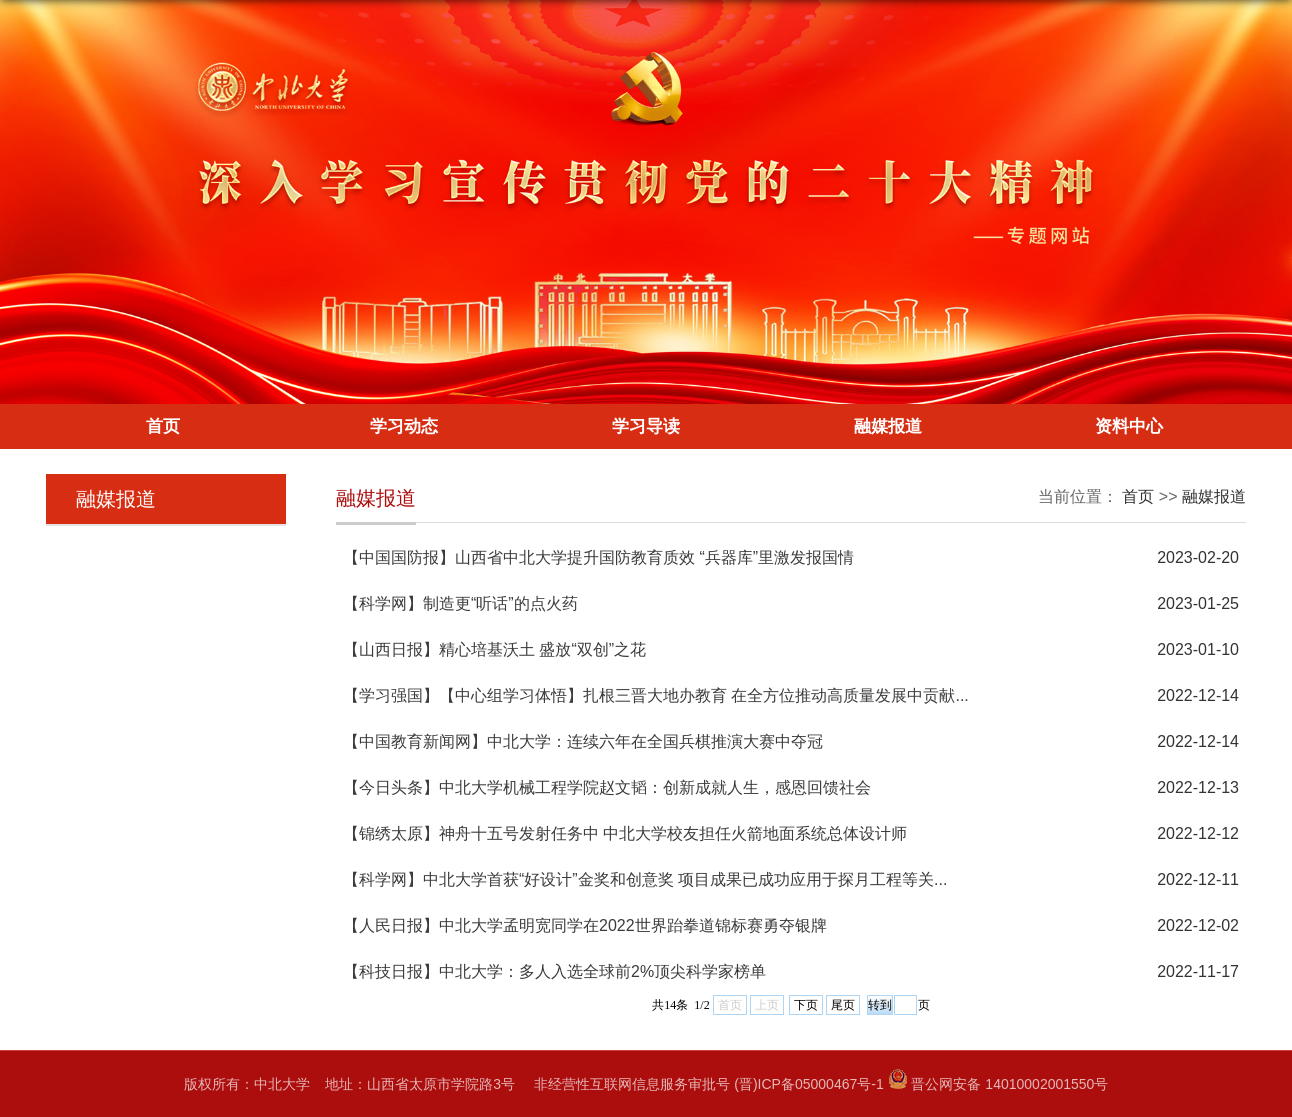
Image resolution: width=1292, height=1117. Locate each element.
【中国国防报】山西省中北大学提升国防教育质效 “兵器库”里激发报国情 (598, 557)
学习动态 (404, 426)
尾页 (843, 1005)
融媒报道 (888, 426)
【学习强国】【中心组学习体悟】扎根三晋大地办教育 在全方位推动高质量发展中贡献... (656, 695)
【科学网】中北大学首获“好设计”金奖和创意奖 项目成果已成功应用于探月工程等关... (645, 879)
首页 (163, 426)
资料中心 (1129, 426)
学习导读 (646, 426)
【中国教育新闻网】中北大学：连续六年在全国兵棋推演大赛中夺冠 (583, 741)
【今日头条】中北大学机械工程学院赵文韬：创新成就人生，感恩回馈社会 (607, 787)
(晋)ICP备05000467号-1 (808, 1084)
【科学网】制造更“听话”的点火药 (460, 603)
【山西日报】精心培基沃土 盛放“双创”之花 (494, 649)
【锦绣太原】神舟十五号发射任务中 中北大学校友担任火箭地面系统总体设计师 (625, 833)
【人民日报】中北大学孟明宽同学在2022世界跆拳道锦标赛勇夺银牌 (585, 925)
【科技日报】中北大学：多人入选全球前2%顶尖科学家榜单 (554, 971)
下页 (806, 1005)
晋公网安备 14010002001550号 (1009, 1084)
